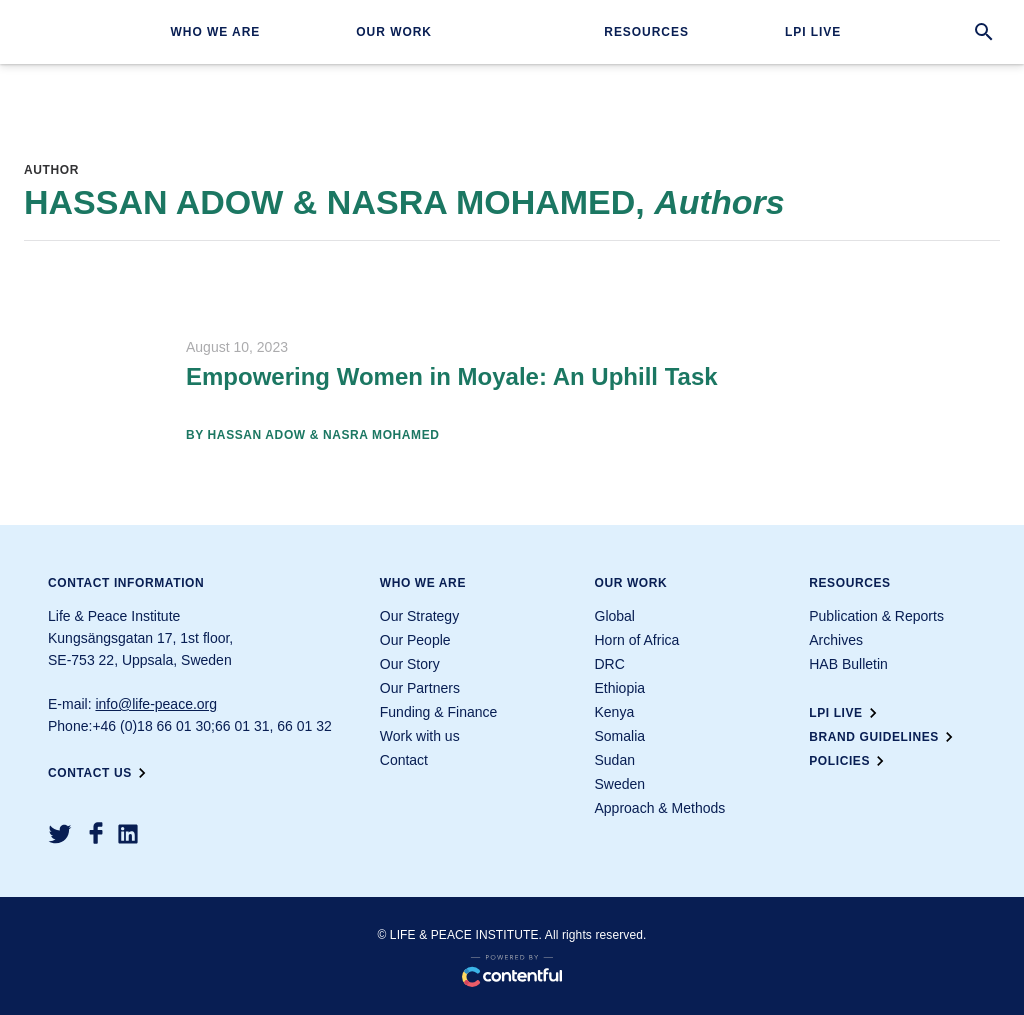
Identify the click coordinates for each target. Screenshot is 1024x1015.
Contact (404, 760)
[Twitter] (60, 834)
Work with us (420, 736)
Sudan (615, 760)
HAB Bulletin (848, 664)
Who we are (215, 32)
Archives (836, 640)
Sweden (620, 784)
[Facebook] (96, 833)
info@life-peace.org (156, 704)
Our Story (410, 664)
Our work (394, 32)
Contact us (100, 773)
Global (615, 616)
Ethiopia (620, 688)
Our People (415, 640)
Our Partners (420, 688)
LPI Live (813, 32)
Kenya (615, 712)
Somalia (620, 736)
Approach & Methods (660, 808)
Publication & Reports (876, 616)
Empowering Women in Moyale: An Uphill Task (452, 376)
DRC (610, 664)
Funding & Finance (439, 712)
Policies (849, 761)
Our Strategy (419, 616)
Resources (646, 32)
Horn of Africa (637, 640)
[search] (984, 32)
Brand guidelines (884, 737)
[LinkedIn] (128, 834)
